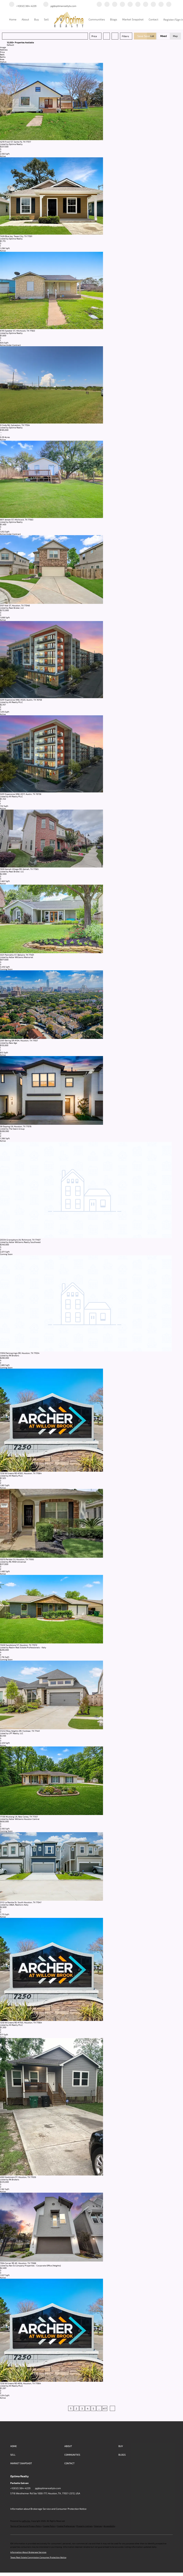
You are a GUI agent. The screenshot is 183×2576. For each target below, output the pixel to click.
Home (12, 19)
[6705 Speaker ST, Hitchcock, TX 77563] (51, 328)
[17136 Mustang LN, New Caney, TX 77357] (51, 1814)
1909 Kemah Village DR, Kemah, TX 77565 (19, 869)
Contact (153, 19)
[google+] (161, 4)
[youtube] (145, 4)
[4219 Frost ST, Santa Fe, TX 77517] (51, 139)
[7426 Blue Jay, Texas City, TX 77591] (51, 234)
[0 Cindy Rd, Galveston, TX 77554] (51, 422)
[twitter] (114, 4)
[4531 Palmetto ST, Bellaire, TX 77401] (51, 952)
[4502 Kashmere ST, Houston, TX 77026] (51, 2174)
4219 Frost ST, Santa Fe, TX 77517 (15, 141)
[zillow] (122, 4)
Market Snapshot (133, 19)
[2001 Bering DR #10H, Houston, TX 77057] (51, 1038)
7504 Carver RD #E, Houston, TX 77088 (18, 2263)
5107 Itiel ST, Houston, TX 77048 (15, 605)
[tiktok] (153, 4)
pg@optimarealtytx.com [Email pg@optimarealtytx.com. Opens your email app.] (48, 2488)
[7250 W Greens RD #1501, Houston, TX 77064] (51, 1471)
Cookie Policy (49, 2526)
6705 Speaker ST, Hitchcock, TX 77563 (17, 330)
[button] (7, 36)
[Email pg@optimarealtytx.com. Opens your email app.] (59, 4)
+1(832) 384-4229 (20, 2488)
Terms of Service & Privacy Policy (26, 2526)
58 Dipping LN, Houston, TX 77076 (15, 1126)
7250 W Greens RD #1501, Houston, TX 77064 (21, 1473)
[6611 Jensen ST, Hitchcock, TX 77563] (51, 517)
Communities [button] (97, 19)
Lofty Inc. (26, 2521)
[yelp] (130, 4)
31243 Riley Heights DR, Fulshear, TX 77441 (20, 1731)
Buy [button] (36, 19)
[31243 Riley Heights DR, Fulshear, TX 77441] (51, 1728)
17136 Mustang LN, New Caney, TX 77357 (19, 1816)
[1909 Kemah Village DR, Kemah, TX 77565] (51, 866)
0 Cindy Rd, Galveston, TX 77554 (15, 425)
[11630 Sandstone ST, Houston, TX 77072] (51, 1642)
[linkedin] (107, 4)
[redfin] (168, 4)
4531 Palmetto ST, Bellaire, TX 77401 (17, 955)
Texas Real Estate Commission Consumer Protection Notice (38, 2557)
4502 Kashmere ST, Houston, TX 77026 (18, 2177)
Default (10, 45)
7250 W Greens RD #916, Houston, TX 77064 (20, 2383)
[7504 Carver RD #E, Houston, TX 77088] (51, 2260)
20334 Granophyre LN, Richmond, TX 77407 (20, 1239)
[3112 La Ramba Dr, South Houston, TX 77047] (51, 1900)
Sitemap (98, 2526)
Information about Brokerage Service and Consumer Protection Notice (48, 2508)
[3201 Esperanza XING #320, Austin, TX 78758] (51, 697)
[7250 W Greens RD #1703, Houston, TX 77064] (51, 2020)
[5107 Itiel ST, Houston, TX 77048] (51, 603)
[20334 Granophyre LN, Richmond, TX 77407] (86, 1237)
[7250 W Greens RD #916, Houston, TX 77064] (51, 2381)
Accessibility (109, 2526)
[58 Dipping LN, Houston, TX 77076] (51, 1124)
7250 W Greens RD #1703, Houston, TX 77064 (21, 2022)
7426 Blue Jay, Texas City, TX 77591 (16, 236)
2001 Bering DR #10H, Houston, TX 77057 (19, 1040)
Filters (126, 36)
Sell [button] (46, 19)
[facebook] (99, 4)
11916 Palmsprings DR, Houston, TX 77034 (19, 1353)
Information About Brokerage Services (28, 2552)
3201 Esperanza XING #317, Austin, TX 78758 (20, 794)
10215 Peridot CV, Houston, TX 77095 (17, 1559)
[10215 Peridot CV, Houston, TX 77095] (51, 1557)
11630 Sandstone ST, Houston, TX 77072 (18, 1645)
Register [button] (168, 19)
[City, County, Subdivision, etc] (48, 36)
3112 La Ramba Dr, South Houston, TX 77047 (20, 1902)
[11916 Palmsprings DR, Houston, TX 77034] (86, 1350)
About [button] (25, 19)
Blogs (113, 19)
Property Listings (84, 2526)
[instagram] (137, 4)
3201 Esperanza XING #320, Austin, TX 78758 (21, 699)
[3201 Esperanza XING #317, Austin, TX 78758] (51, 791)
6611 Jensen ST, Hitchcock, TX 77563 (16, 519)
